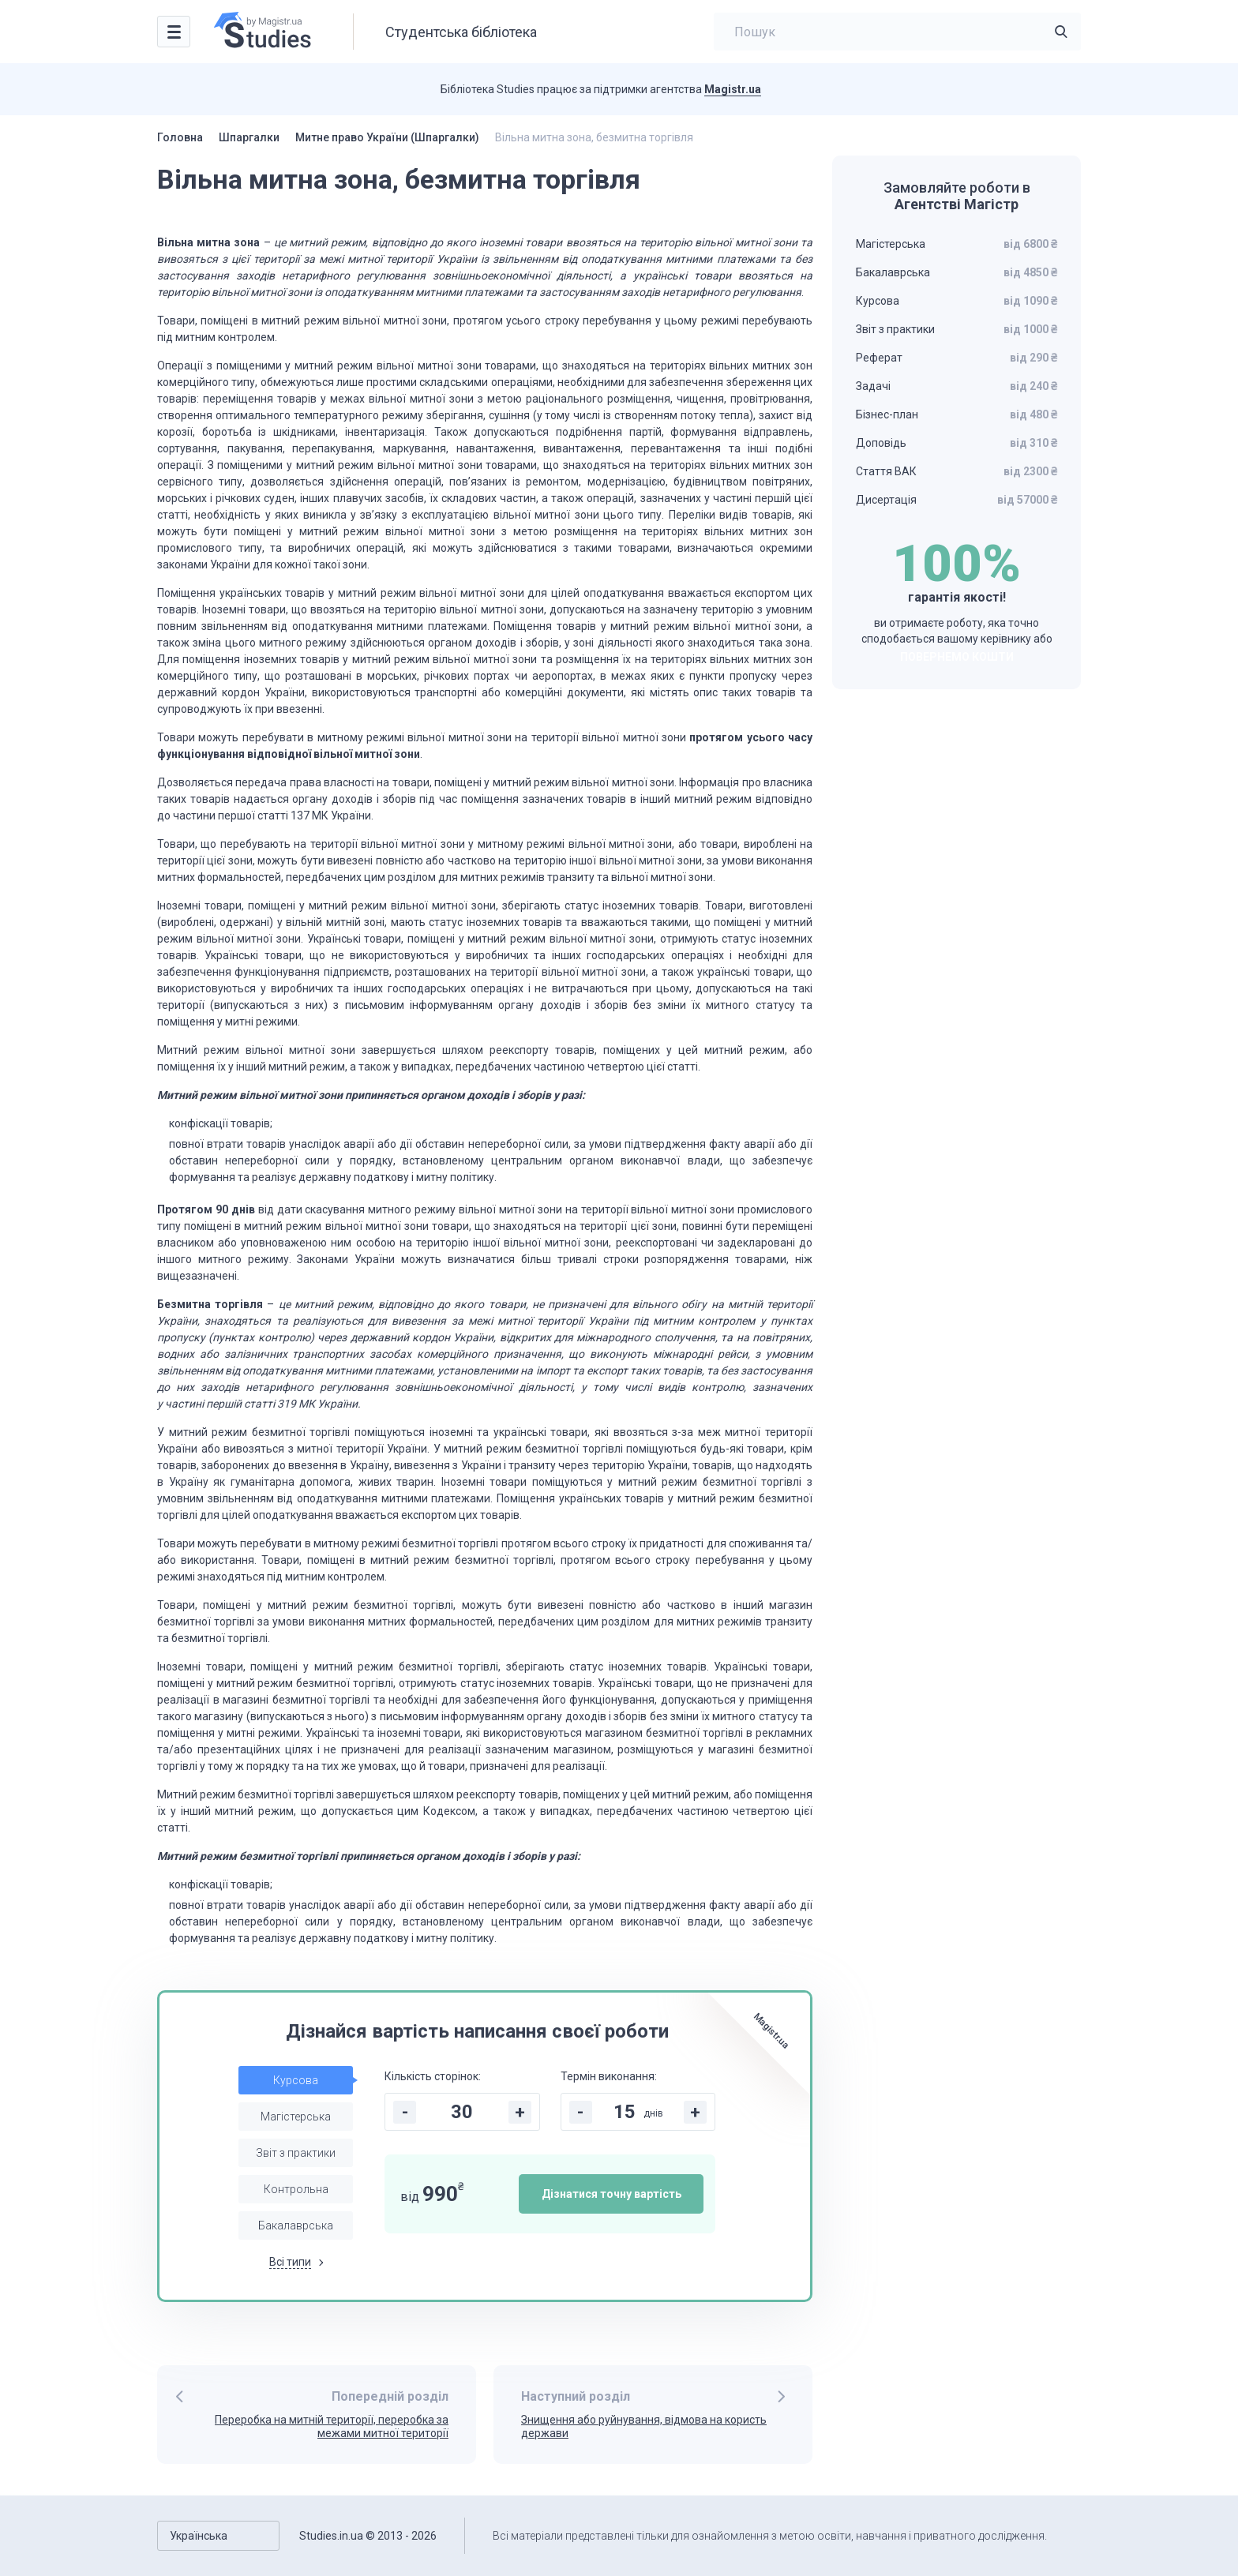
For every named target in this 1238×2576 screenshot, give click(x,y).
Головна (180, 137)
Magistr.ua (732, 89)
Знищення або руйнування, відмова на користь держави (644, 2426)
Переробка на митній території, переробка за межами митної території (331, 2426)
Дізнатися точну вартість (611, 2194)
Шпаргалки (249, 137)
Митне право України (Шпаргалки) (387, 137)
